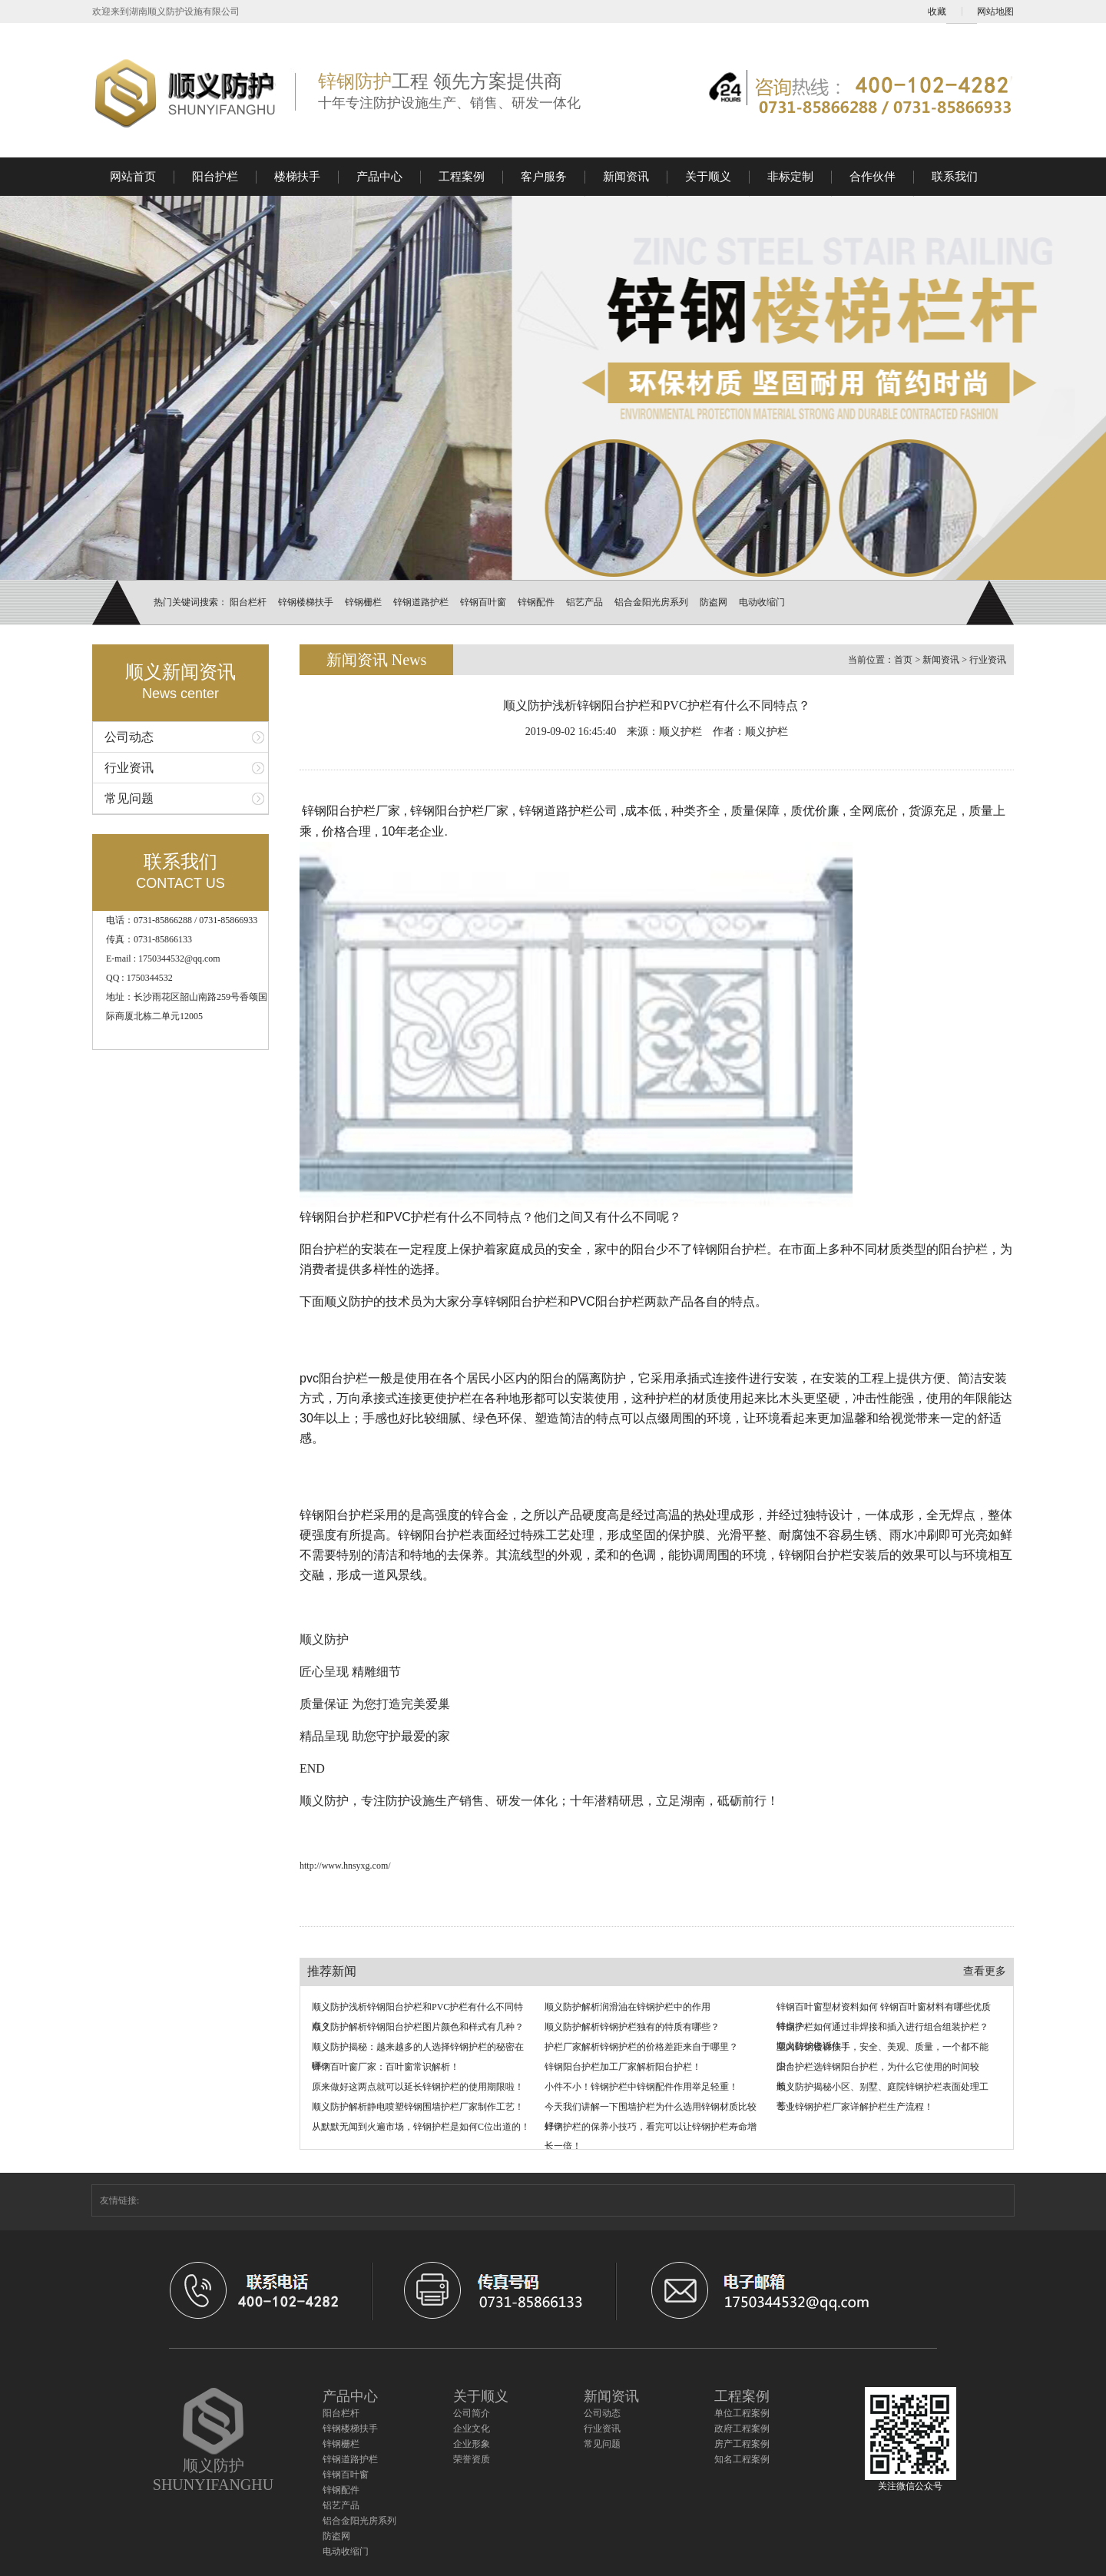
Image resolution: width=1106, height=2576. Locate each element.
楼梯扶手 (297, 177)
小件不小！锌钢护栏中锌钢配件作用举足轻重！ (641, 2086)
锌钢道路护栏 (421, 602)
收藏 (937, 11)
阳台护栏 (215, 177)
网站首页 (133, 177)
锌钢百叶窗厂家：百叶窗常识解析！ (385, 2066)
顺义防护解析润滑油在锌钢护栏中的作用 (627, 2007)
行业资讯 (129, 767)
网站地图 (995, 11)
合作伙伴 (872, 177)
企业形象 (471, 2444)
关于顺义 (708, 177)
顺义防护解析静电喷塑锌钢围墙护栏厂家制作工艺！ (418, 2106)
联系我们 (955, 177)
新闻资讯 (626, 177)
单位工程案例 (742, 2413)
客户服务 (544, 177)
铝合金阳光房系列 (651, 602)
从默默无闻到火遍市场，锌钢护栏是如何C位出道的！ (421, 2126)
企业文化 (471, 2428)
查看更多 (984, 1971)
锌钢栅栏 (363, 602)
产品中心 (379, 177)
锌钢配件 (536, 602)
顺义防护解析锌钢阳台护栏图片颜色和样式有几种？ (418, 2026)
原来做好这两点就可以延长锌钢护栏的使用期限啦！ (418, 2086)
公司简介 (471, 2413)
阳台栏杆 (248, 602)
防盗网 (713, 602)
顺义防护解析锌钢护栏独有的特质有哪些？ (632, 2026)
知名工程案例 (742, 2459)
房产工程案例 (742, 2444)
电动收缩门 (762, 602)
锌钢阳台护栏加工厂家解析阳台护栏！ (623, 2066)
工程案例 (462, 177)
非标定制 (790, 177)
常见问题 (129, 798)
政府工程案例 (742, 2428)
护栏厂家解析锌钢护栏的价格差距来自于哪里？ (641, 2046)
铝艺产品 (584, 602)
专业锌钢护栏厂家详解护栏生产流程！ (855, 2106)
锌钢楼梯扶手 (305, 602)
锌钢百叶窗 (483, 602)
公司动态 (129, 736)
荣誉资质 (471, 2459)
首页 (903, 659)
